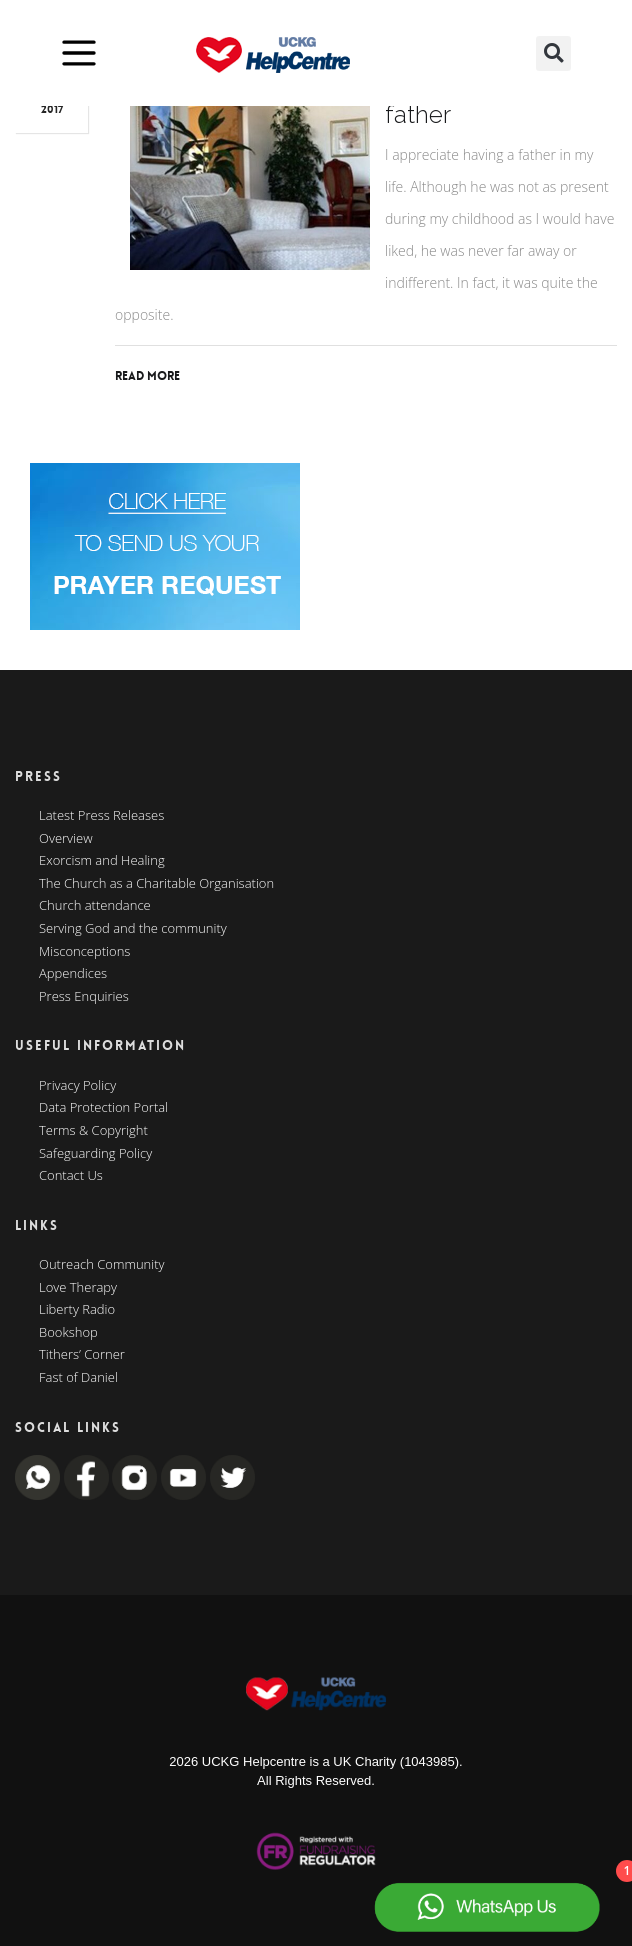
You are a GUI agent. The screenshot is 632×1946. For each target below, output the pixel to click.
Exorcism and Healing (102, 861)
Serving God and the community (133, 929)
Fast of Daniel (78, 1378)
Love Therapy (78, 1288)
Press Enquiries (84, 997)
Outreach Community (102, 1265)
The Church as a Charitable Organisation (156, 884)
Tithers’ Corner (82, 1355)
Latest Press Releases (101, 816)
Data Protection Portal (103, 1108)
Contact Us (71, 1176)
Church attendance (95, 906)
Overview (66, 839)
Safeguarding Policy (95, 1154)
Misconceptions (84, 952)
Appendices (73, 974)
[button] (553, 53)
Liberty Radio (77, 1310)
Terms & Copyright (93, 1131)
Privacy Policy (77, 1086)
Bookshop (68, 1333)
